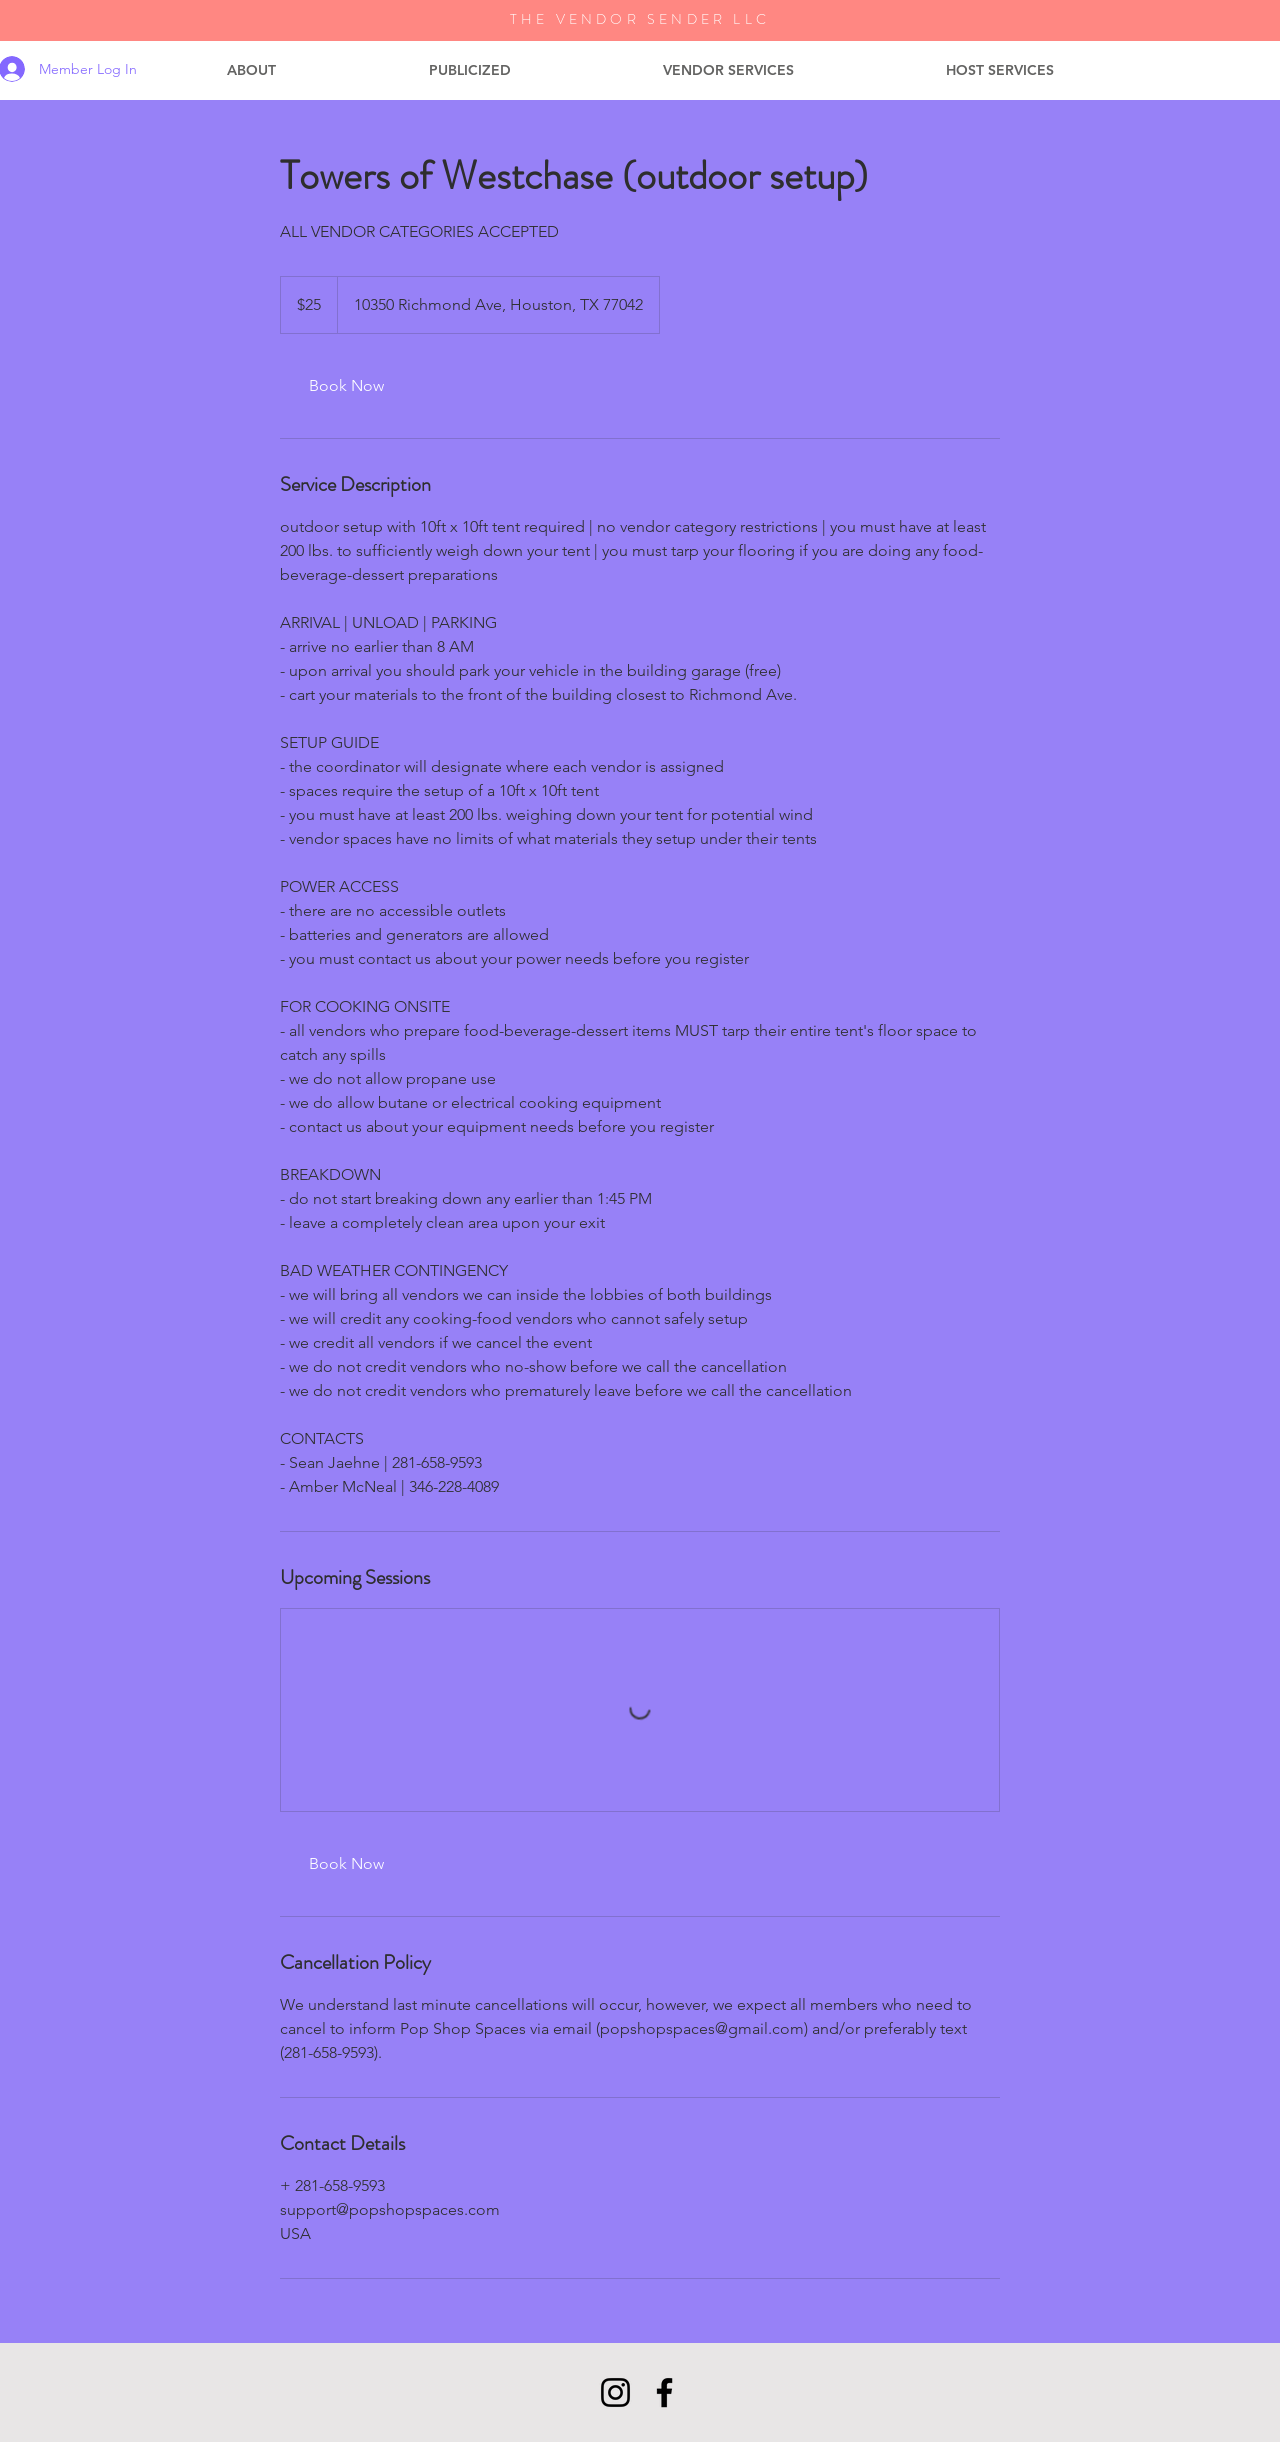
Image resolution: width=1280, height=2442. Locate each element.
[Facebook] (664, 2392)
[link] (346, 386)
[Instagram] (615, 2392)
